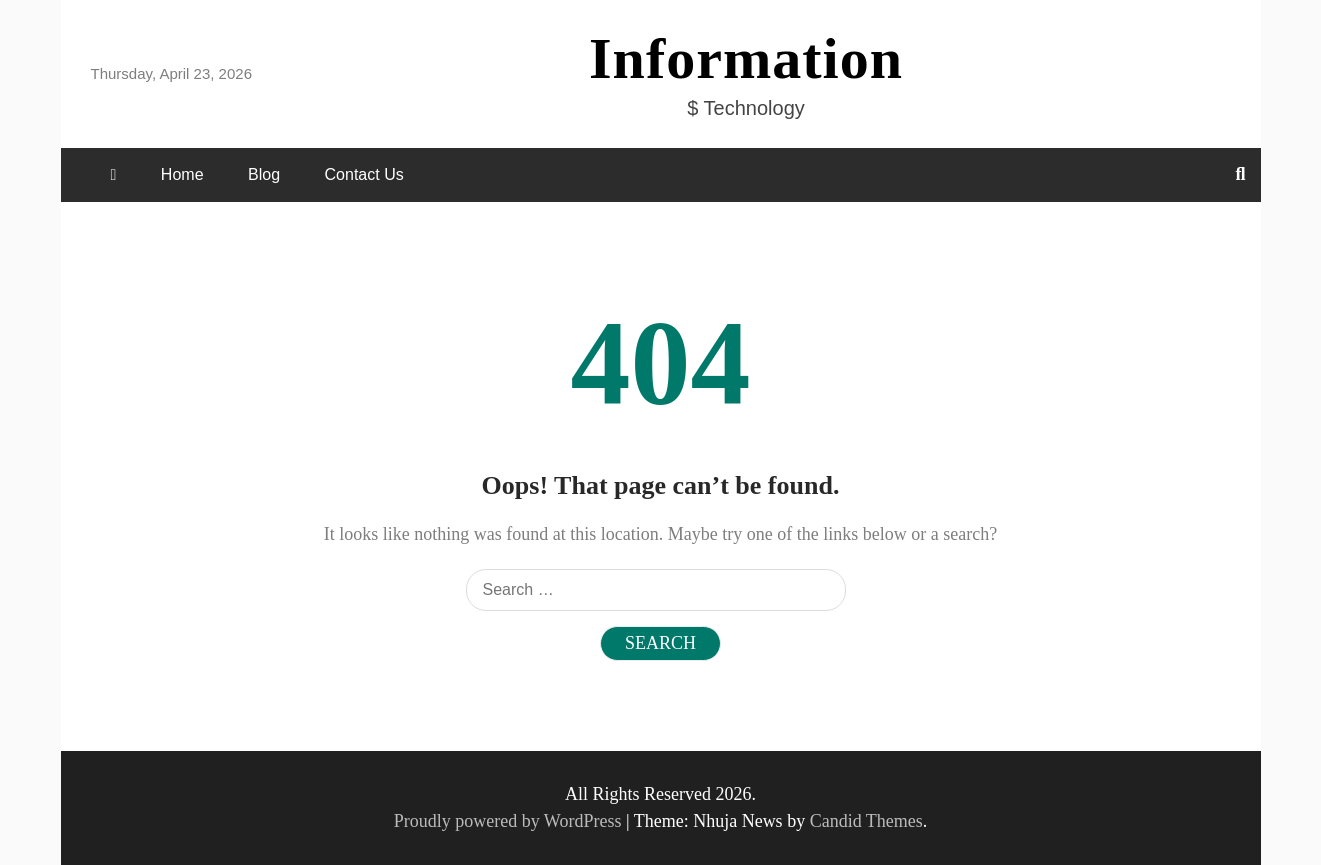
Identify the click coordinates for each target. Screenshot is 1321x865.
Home (182, 174)
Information (746, 58)
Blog (264, 174)
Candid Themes (866, 821)
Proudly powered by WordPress (510, 821)
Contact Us (364, 174)
